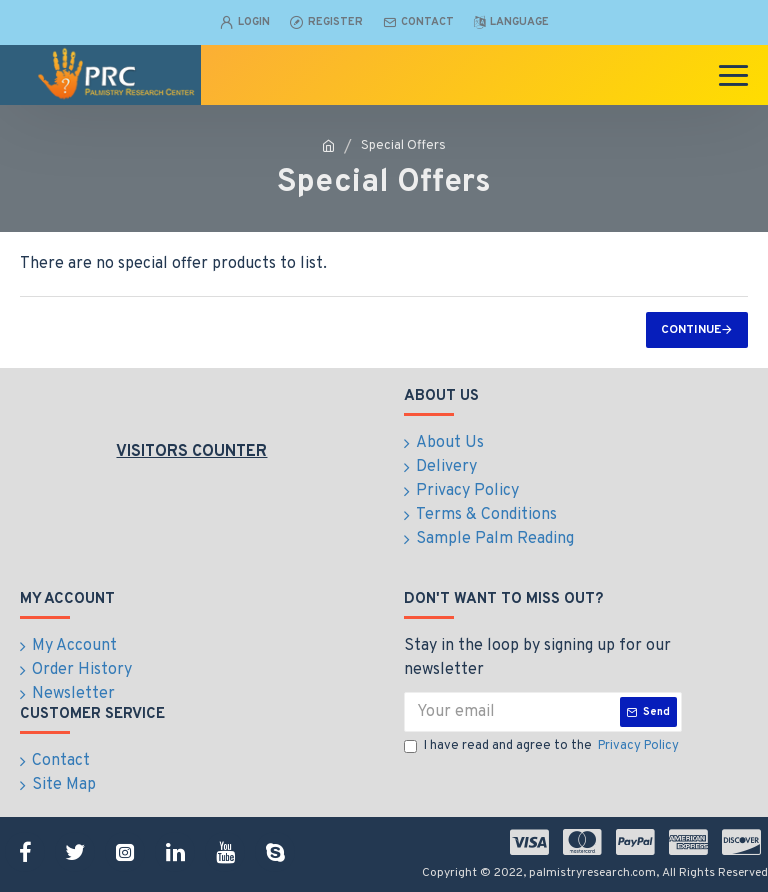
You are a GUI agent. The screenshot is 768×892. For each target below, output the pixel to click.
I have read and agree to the (543, 747)
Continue (691, 330)
